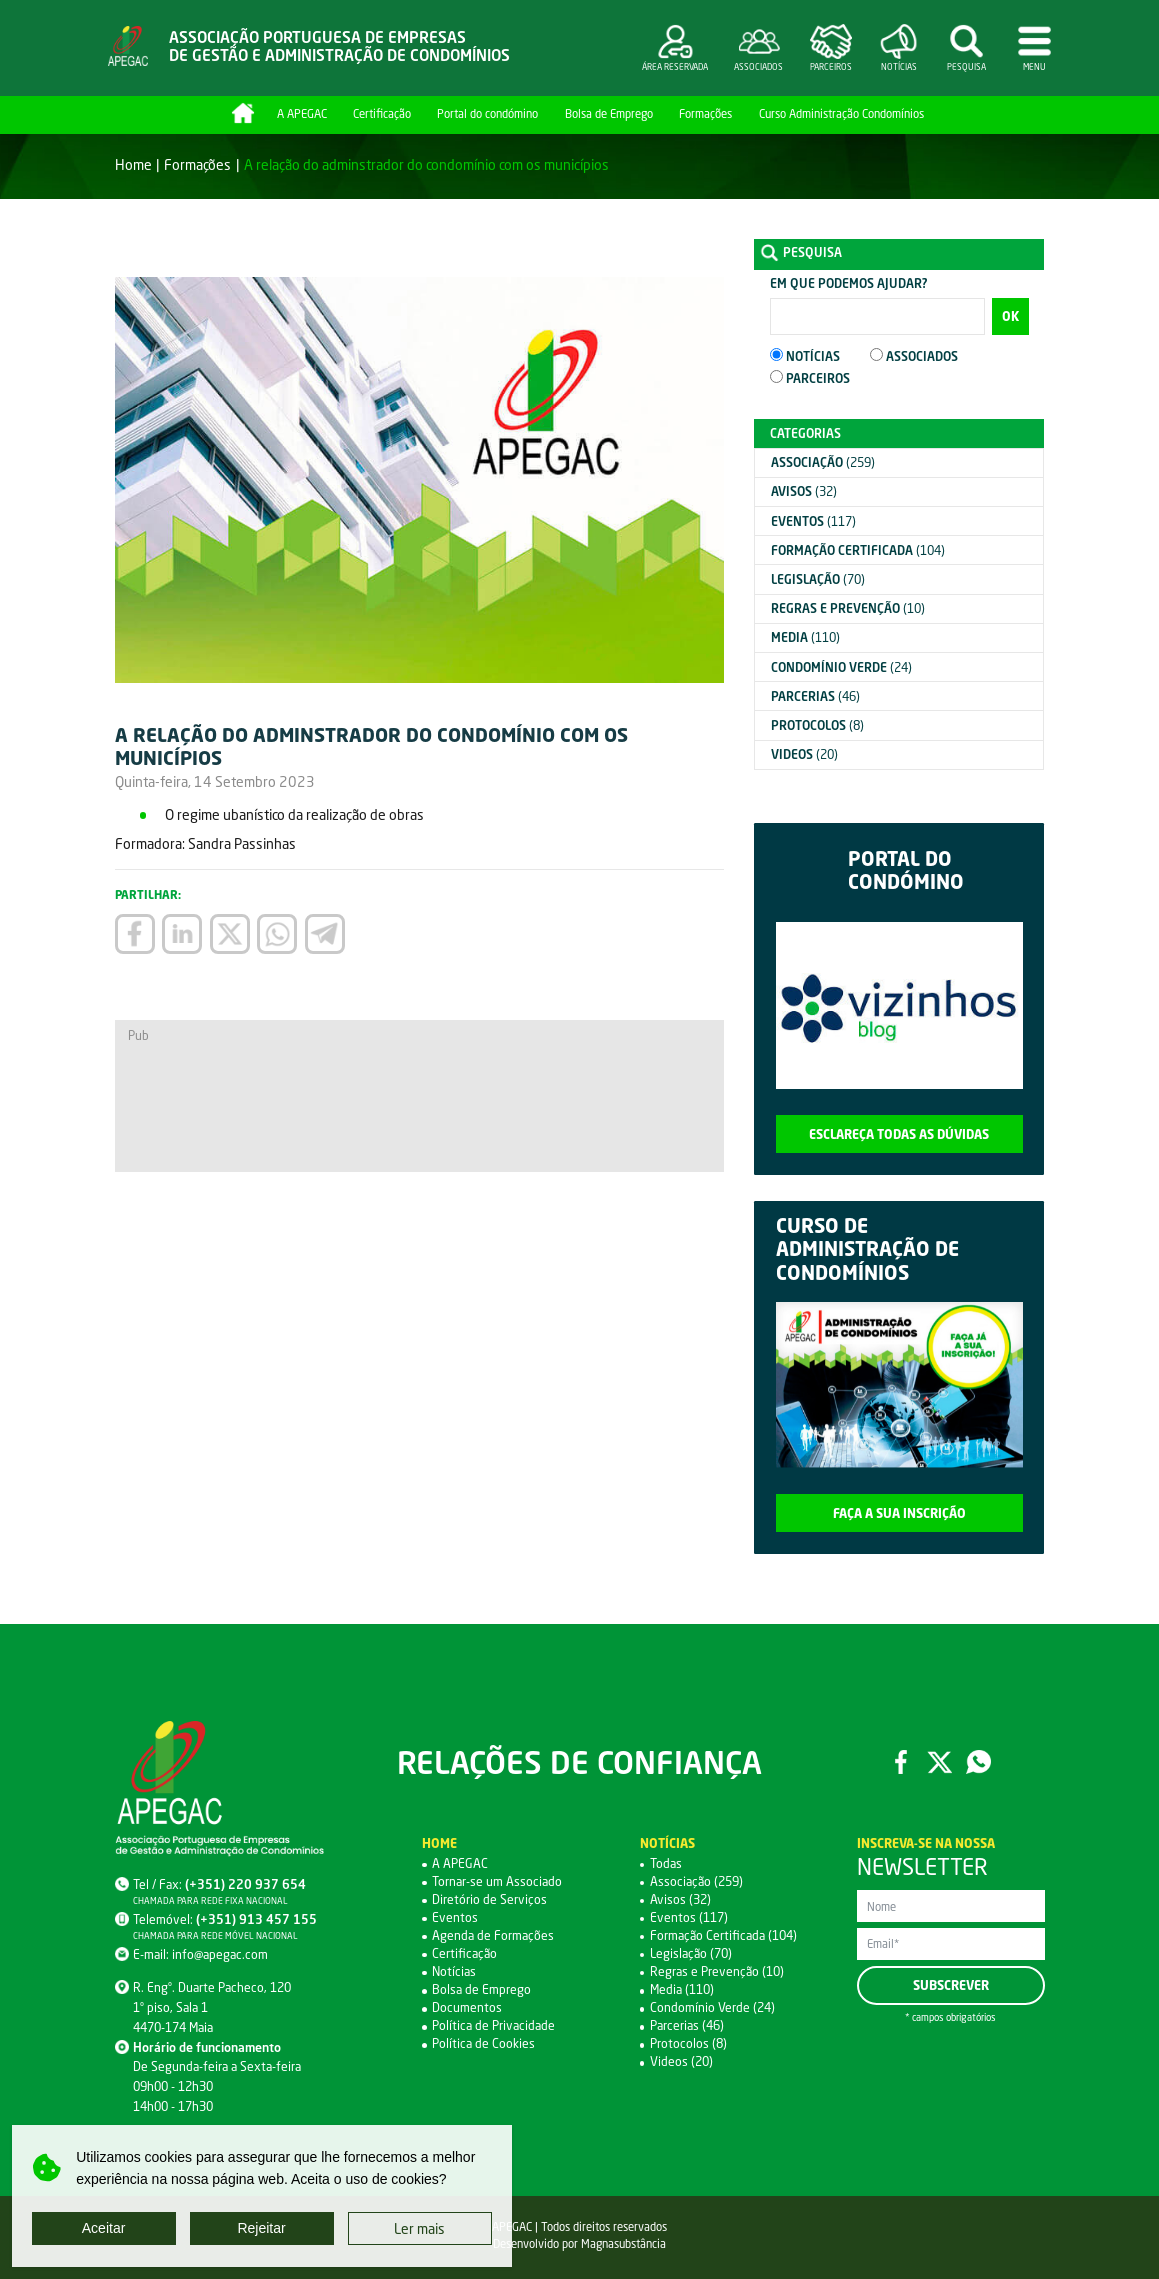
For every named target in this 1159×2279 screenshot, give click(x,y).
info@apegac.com (220, 1954)
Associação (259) (696, 1881)
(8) (817, 725)
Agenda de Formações (493, 1935)
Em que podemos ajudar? (848, 283)
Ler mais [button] (419, 2228)
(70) (818, 579)
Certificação (382, 113)
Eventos (455, 1917)
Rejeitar (261, 2228)
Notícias (454, 1971)
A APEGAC (302, 113)
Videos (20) (681, 2061)
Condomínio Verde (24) (712, 2007)
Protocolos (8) (688, 2043)
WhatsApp (978, 1762)
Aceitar (104, 2228)
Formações (705, 113)
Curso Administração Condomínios (841, 113)
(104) (858, 550)
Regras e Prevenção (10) (717, 1971)
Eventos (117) (689, 1917)
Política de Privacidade (493, 2025)
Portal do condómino (487, 113)
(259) (823, 462)
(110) (805, 637)
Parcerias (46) (687, 2025)
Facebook (901, 1762)
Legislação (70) (691, 1953)
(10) (848, 608)
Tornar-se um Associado (497, 1881)
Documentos (467, 2007)
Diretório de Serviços (489, 1899)
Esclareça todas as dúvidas (899, 1134)
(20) (804, 754)
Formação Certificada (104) (723, 1935)
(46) (815, 696)
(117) (813, 521)
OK (1010, 316)
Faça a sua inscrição (899, 1513)
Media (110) (682, 1989)
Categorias (805, 433)
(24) (841, 667)
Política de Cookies (483, 2043)
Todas (666, 1863)
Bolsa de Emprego (609, 113)
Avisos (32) (680, 1899)
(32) (804, 491)
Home (243, 113)
